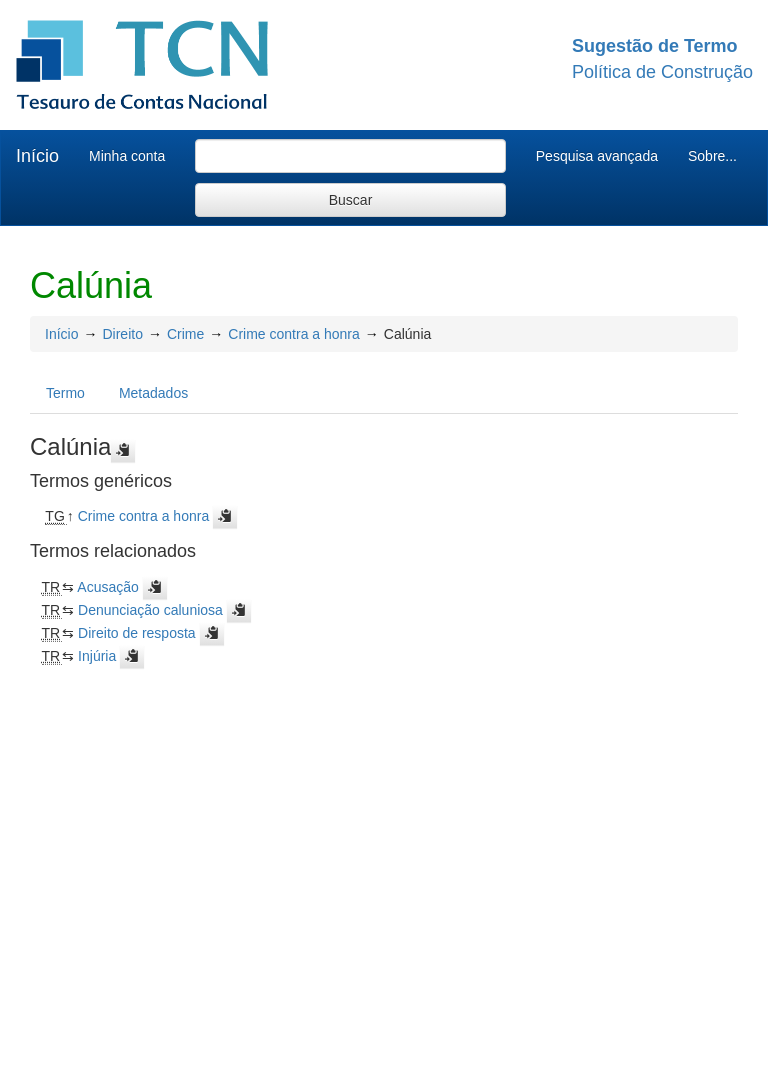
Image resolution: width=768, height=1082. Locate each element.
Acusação (107, 587)
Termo (65, 393)
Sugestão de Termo (655, 46)
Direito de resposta (137, 633)
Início (37, 156)
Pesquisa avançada (597, 156)
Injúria (97, 656)
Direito (122, 334)
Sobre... (712, 156)
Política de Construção (662, 72)
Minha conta (127, 156)
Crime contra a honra (294, 334)
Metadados (153, 393)
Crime (185, 334)
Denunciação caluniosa (150, 610)
